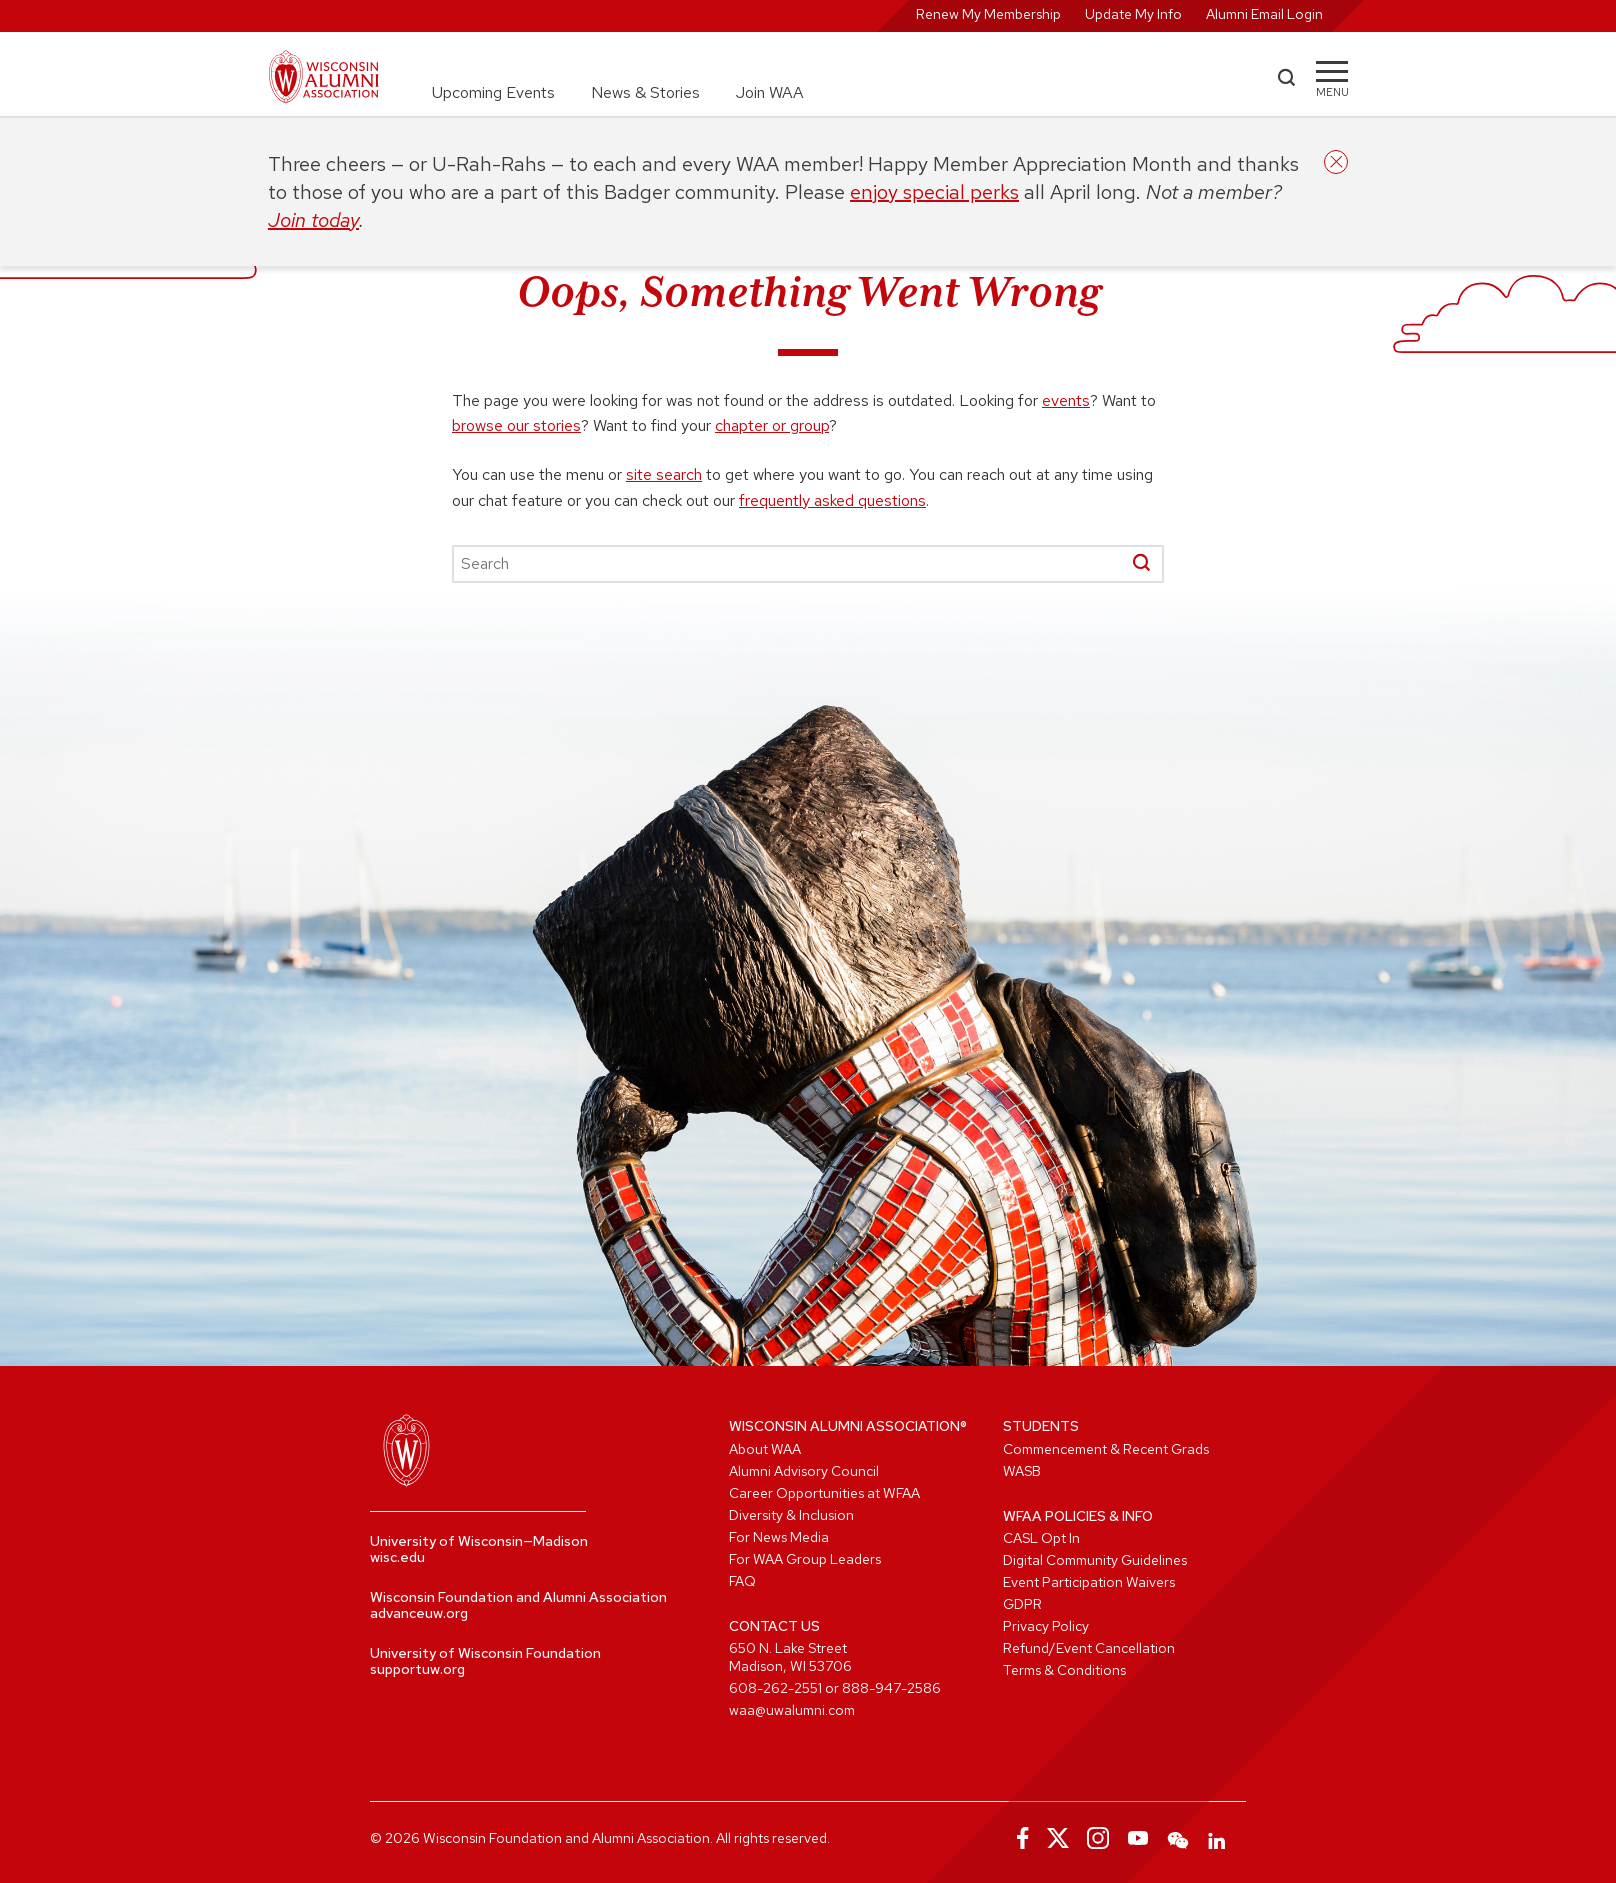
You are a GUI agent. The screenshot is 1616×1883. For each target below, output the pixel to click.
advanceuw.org (419, 1613)
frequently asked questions (832, 500)
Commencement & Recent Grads (1106, 1449)
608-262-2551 (775, 1688)
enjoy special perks (934, 192)
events (1066, 400)
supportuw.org (417, 1669)
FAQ (742, 1581)
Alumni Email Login (1264, 14)
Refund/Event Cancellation (1089, 1648)
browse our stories (516, 425)
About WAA (765, 1449)
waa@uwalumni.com (792, 1710)
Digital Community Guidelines (1095, 1560)
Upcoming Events (493, 92)
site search (664, 474)
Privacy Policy (1046, 1626)
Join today (313, 220)
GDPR (1022, 1604)
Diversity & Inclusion (791, 1515)
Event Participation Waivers (1089, 1582)
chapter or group (772, 425)
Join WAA (770, 92)
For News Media (779, 1537)
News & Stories (645, 92)
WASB (1022, 1471)
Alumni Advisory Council (804, 1471)
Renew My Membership (988, 14)
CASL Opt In (1041, 1538)
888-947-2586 (891, 1688)
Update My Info (1133, 14)
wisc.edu (397, 1557)
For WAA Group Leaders (805, 1559)
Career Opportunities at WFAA (824, 1493)
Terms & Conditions (1064, 1670)
